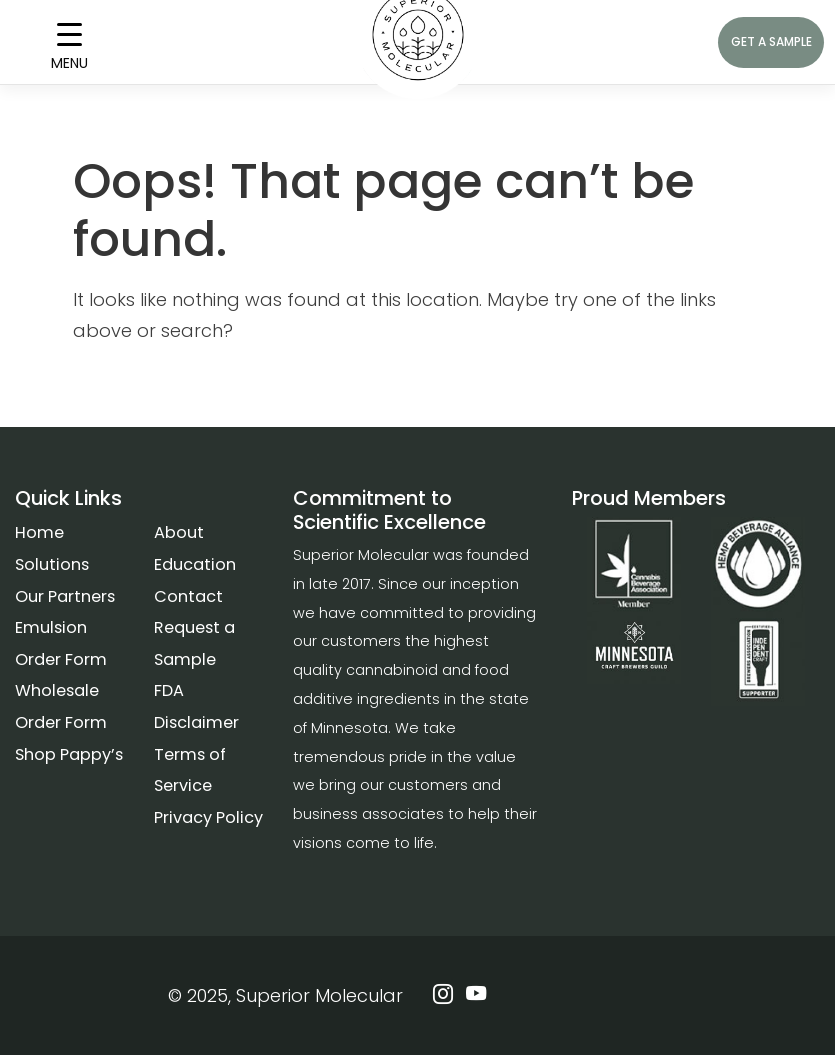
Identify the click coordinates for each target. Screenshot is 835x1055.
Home (39, 532)
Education (195, 564)
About (179, 532)
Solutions (52, 564)
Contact (188, 596)
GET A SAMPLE (771, 41)
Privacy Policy (208, 817)
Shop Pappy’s (69, 754)
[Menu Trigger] (69, 42)
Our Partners (65, 596)
